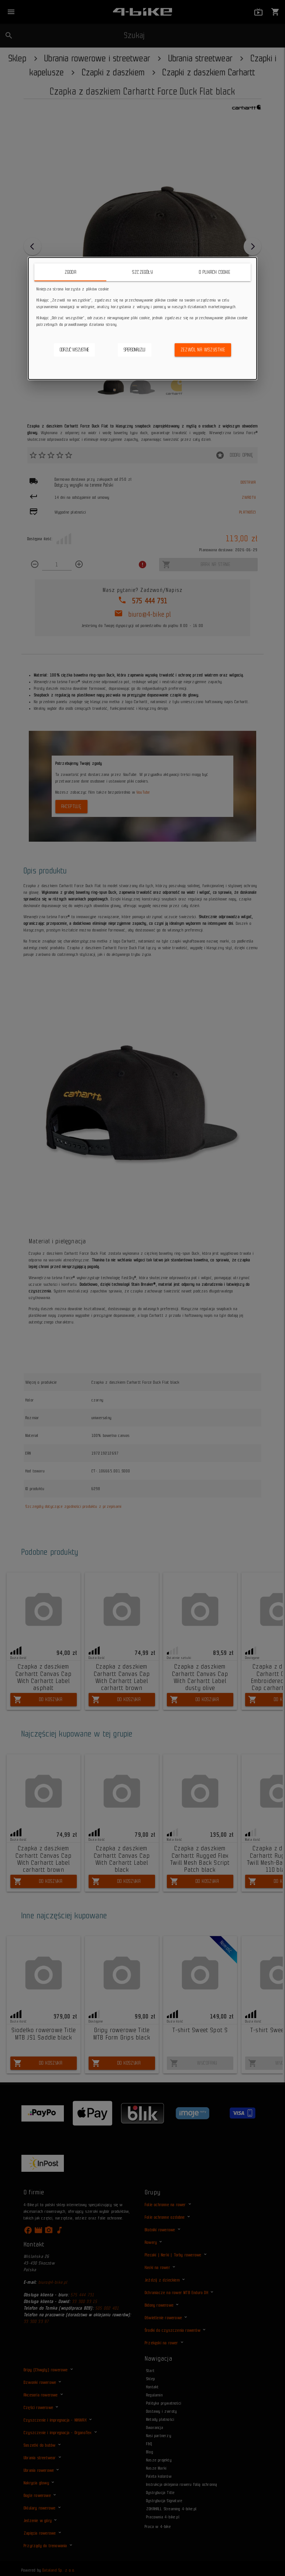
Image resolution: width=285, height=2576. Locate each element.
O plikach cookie (214, 272)
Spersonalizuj (134, 349)
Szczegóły (142, 272)
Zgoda (70, 272)
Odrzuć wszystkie (74, 349)
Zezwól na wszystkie (203, 349)
